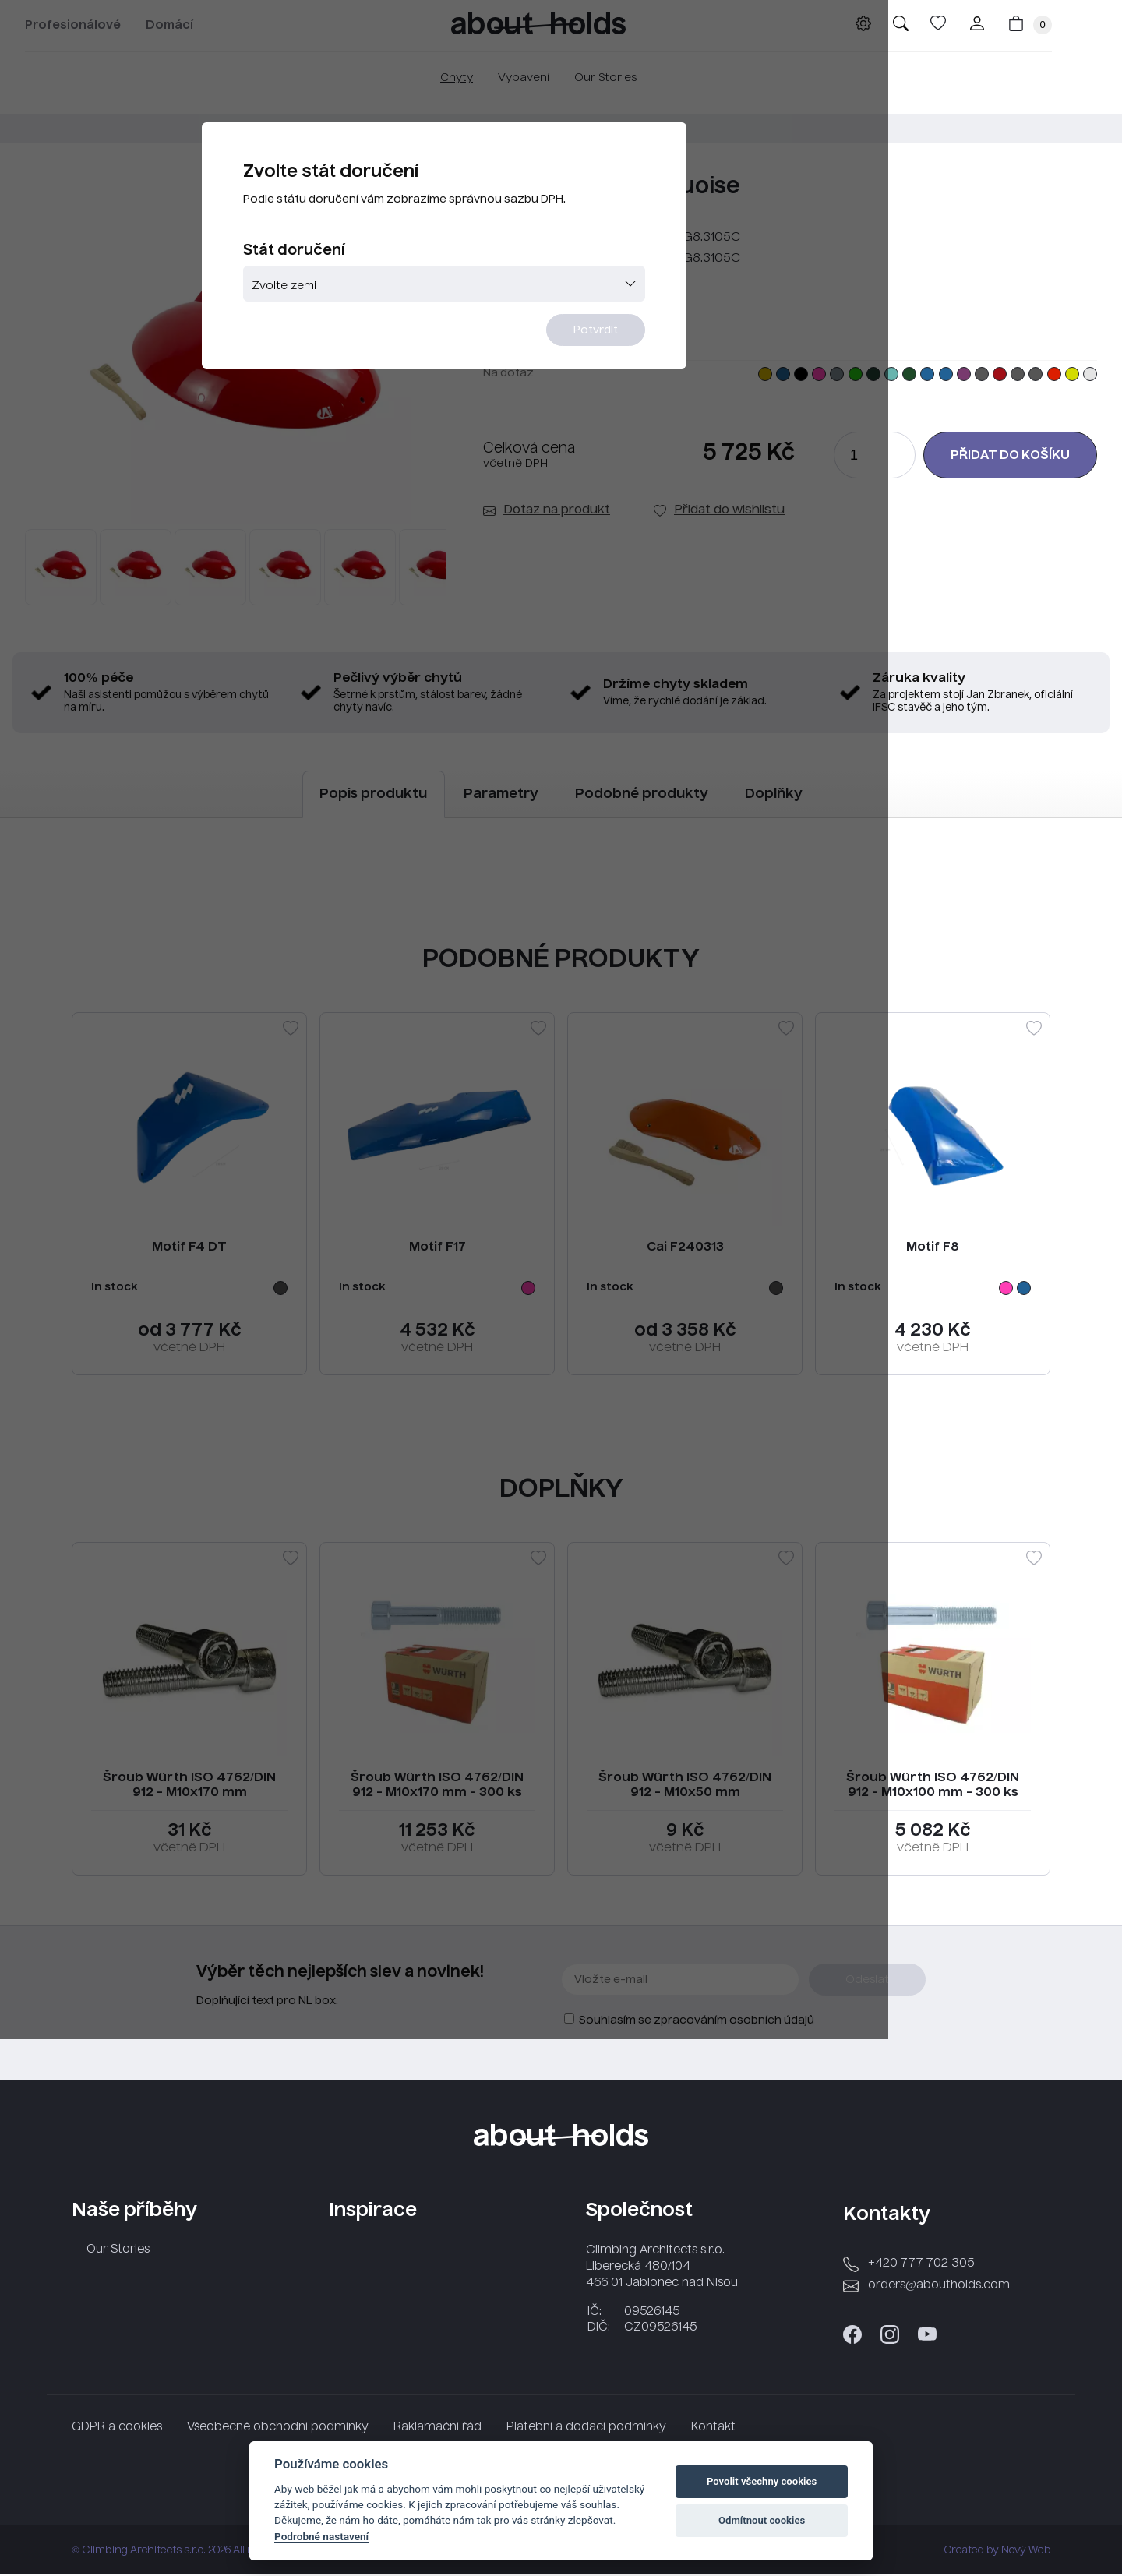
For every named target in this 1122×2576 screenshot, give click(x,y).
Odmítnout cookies (761, 2520)
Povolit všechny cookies (762, 2481)
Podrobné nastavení (321, 2536)
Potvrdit (656, 379)
